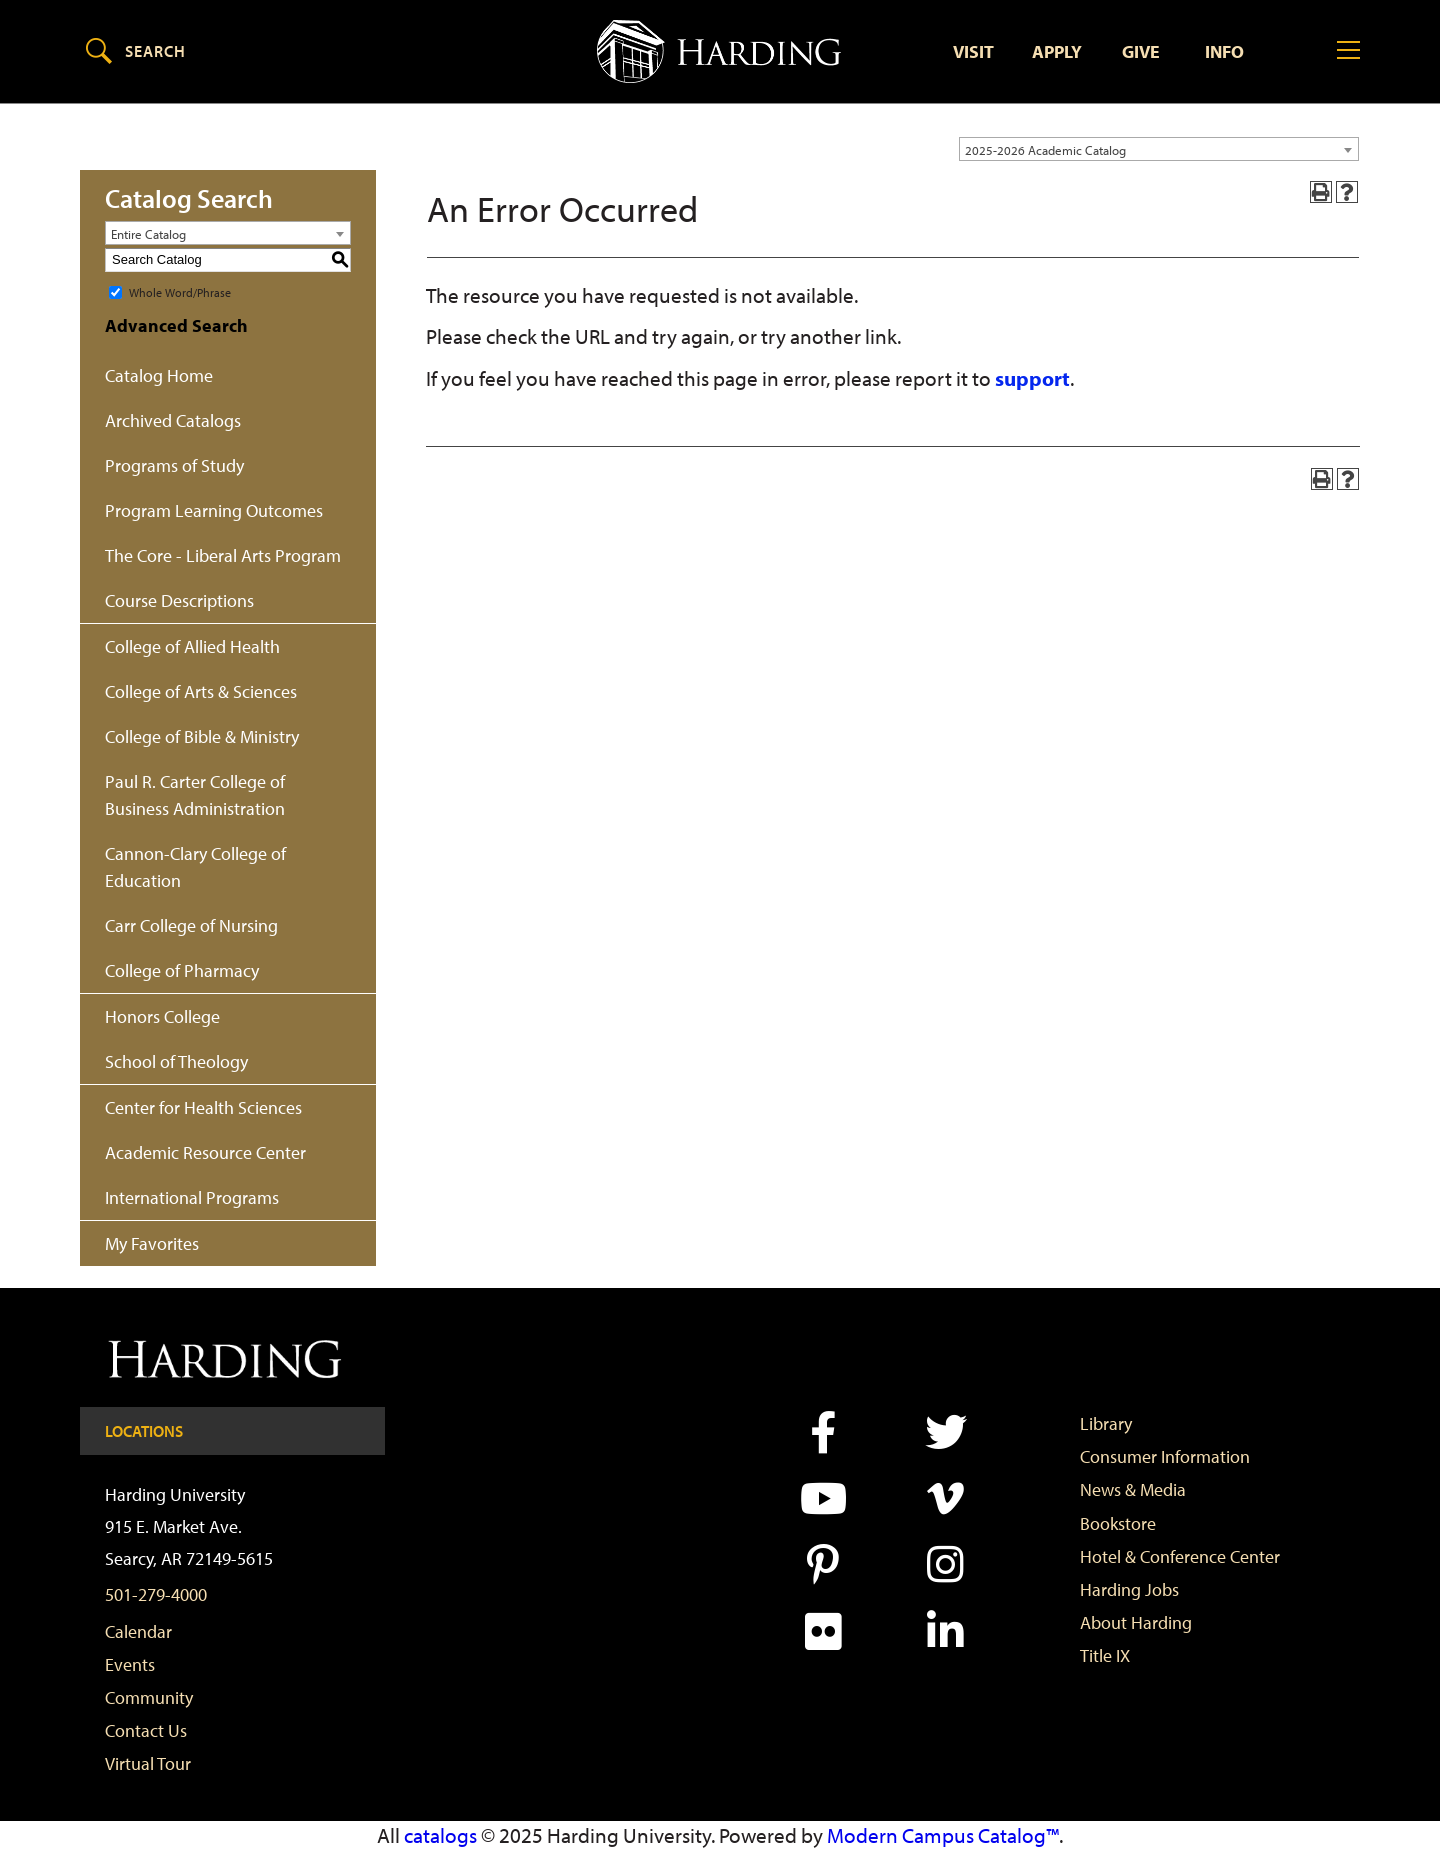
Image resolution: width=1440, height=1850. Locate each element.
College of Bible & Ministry (202, 736)
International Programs (192, 1197)
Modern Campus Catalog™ (943, 1835)
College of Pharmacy (182, 970)
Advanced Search (176, 325)
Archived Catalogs (173, 420)
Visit (973, 51)
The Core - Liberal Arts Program (223, 555)
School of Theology (176, 1061)
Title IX (1105, 1656)
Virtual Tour (148, 1764)
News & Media (1133, 1490)
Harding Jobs (1129, 1589)
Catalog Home (159, 375)
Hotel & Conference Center (1180, 1556)
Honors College (162, 1016)
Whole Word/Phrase (180, 291)
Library (1106, 1423)
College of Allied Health (192, 646)
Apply (1057, 51)
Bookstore (1118, 1523)
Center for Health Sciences (203, 1107)
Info (1224, 51)
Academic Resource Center (205, 1152)
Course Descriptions (179, 600)
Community (149, 1697)
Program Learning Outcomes (214, 510)
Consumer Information (1165, 1457)
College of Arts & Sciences (201, 691)
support (1032, 378)
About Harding (1136, 1622)
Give (1141, 51)
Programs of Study (174, 465)
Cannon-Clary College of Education (195, 867)
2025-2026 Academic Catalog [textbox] (1045, 150)
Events (130, 1664)
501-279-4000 (156, 1594)
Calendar (138, 1631)
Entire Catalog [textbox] (148, 234)
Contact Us (146, 1730)
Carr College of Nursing (191, 925)
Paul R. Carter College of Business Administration (195, 795)
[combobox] (1159, 149)
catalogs (440, 1835)
